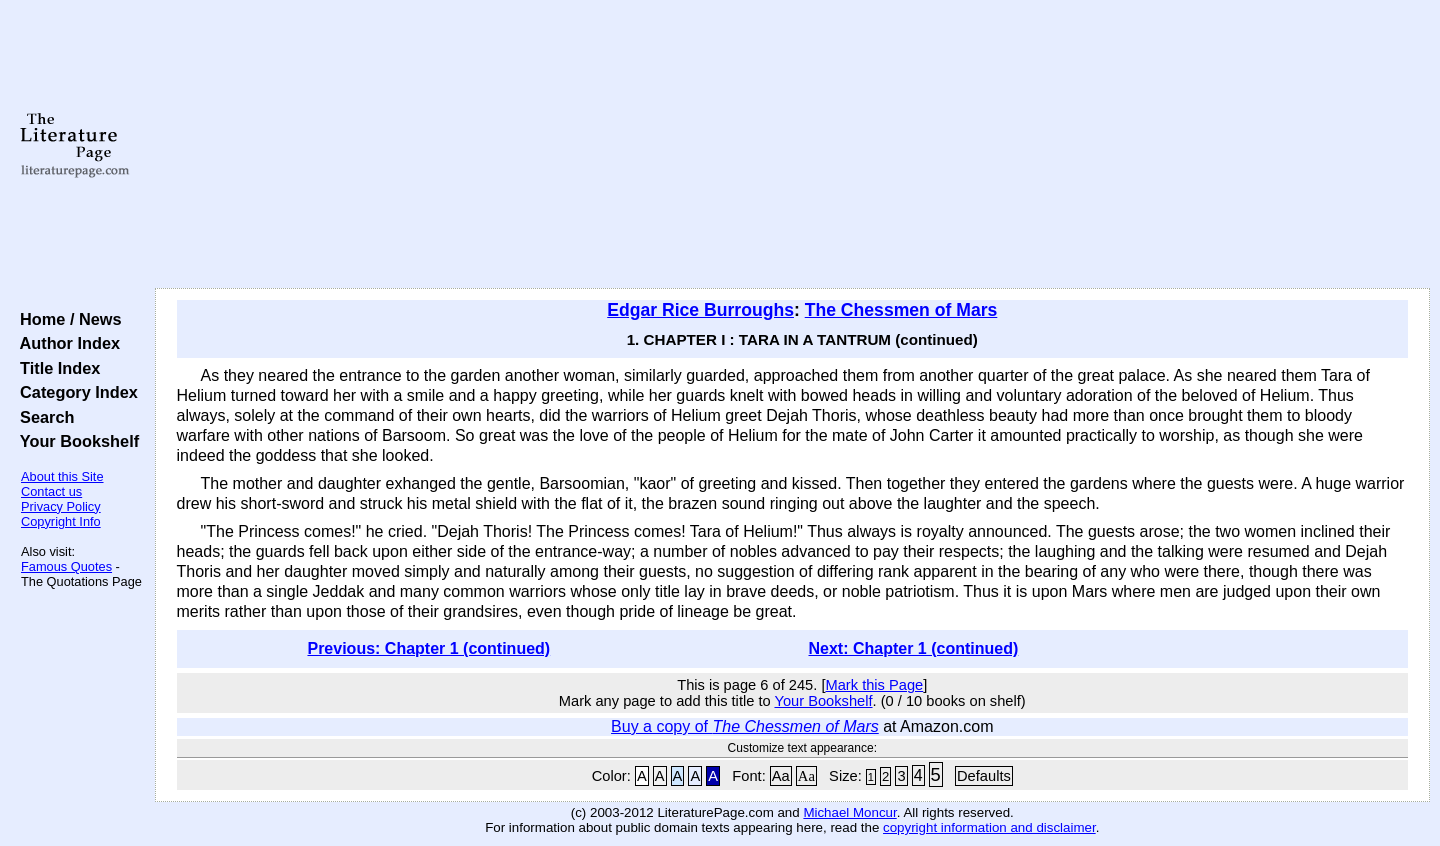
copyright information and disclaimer (989, 827)
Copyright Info (61, 521)
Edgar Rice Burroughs (700, 310)
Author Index (65, 343)
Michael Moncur (849, 812)
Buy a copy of (745, 726)
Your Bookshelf (75, 441)
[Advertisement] (792, 145)
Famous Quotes (66, 566)
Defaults (984, 776)
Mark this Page (874, 685)
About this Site (62, 476)
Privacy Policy (61, 506)
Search (42, 417)
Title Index (55, 368)
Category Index (74, 392)
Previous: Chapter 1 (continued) (428, 648)
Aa (781, 776)
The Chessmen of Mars (901, 310)
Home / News (66, 319)
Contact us (51, 491)
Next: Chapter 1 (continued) (914, 648)
